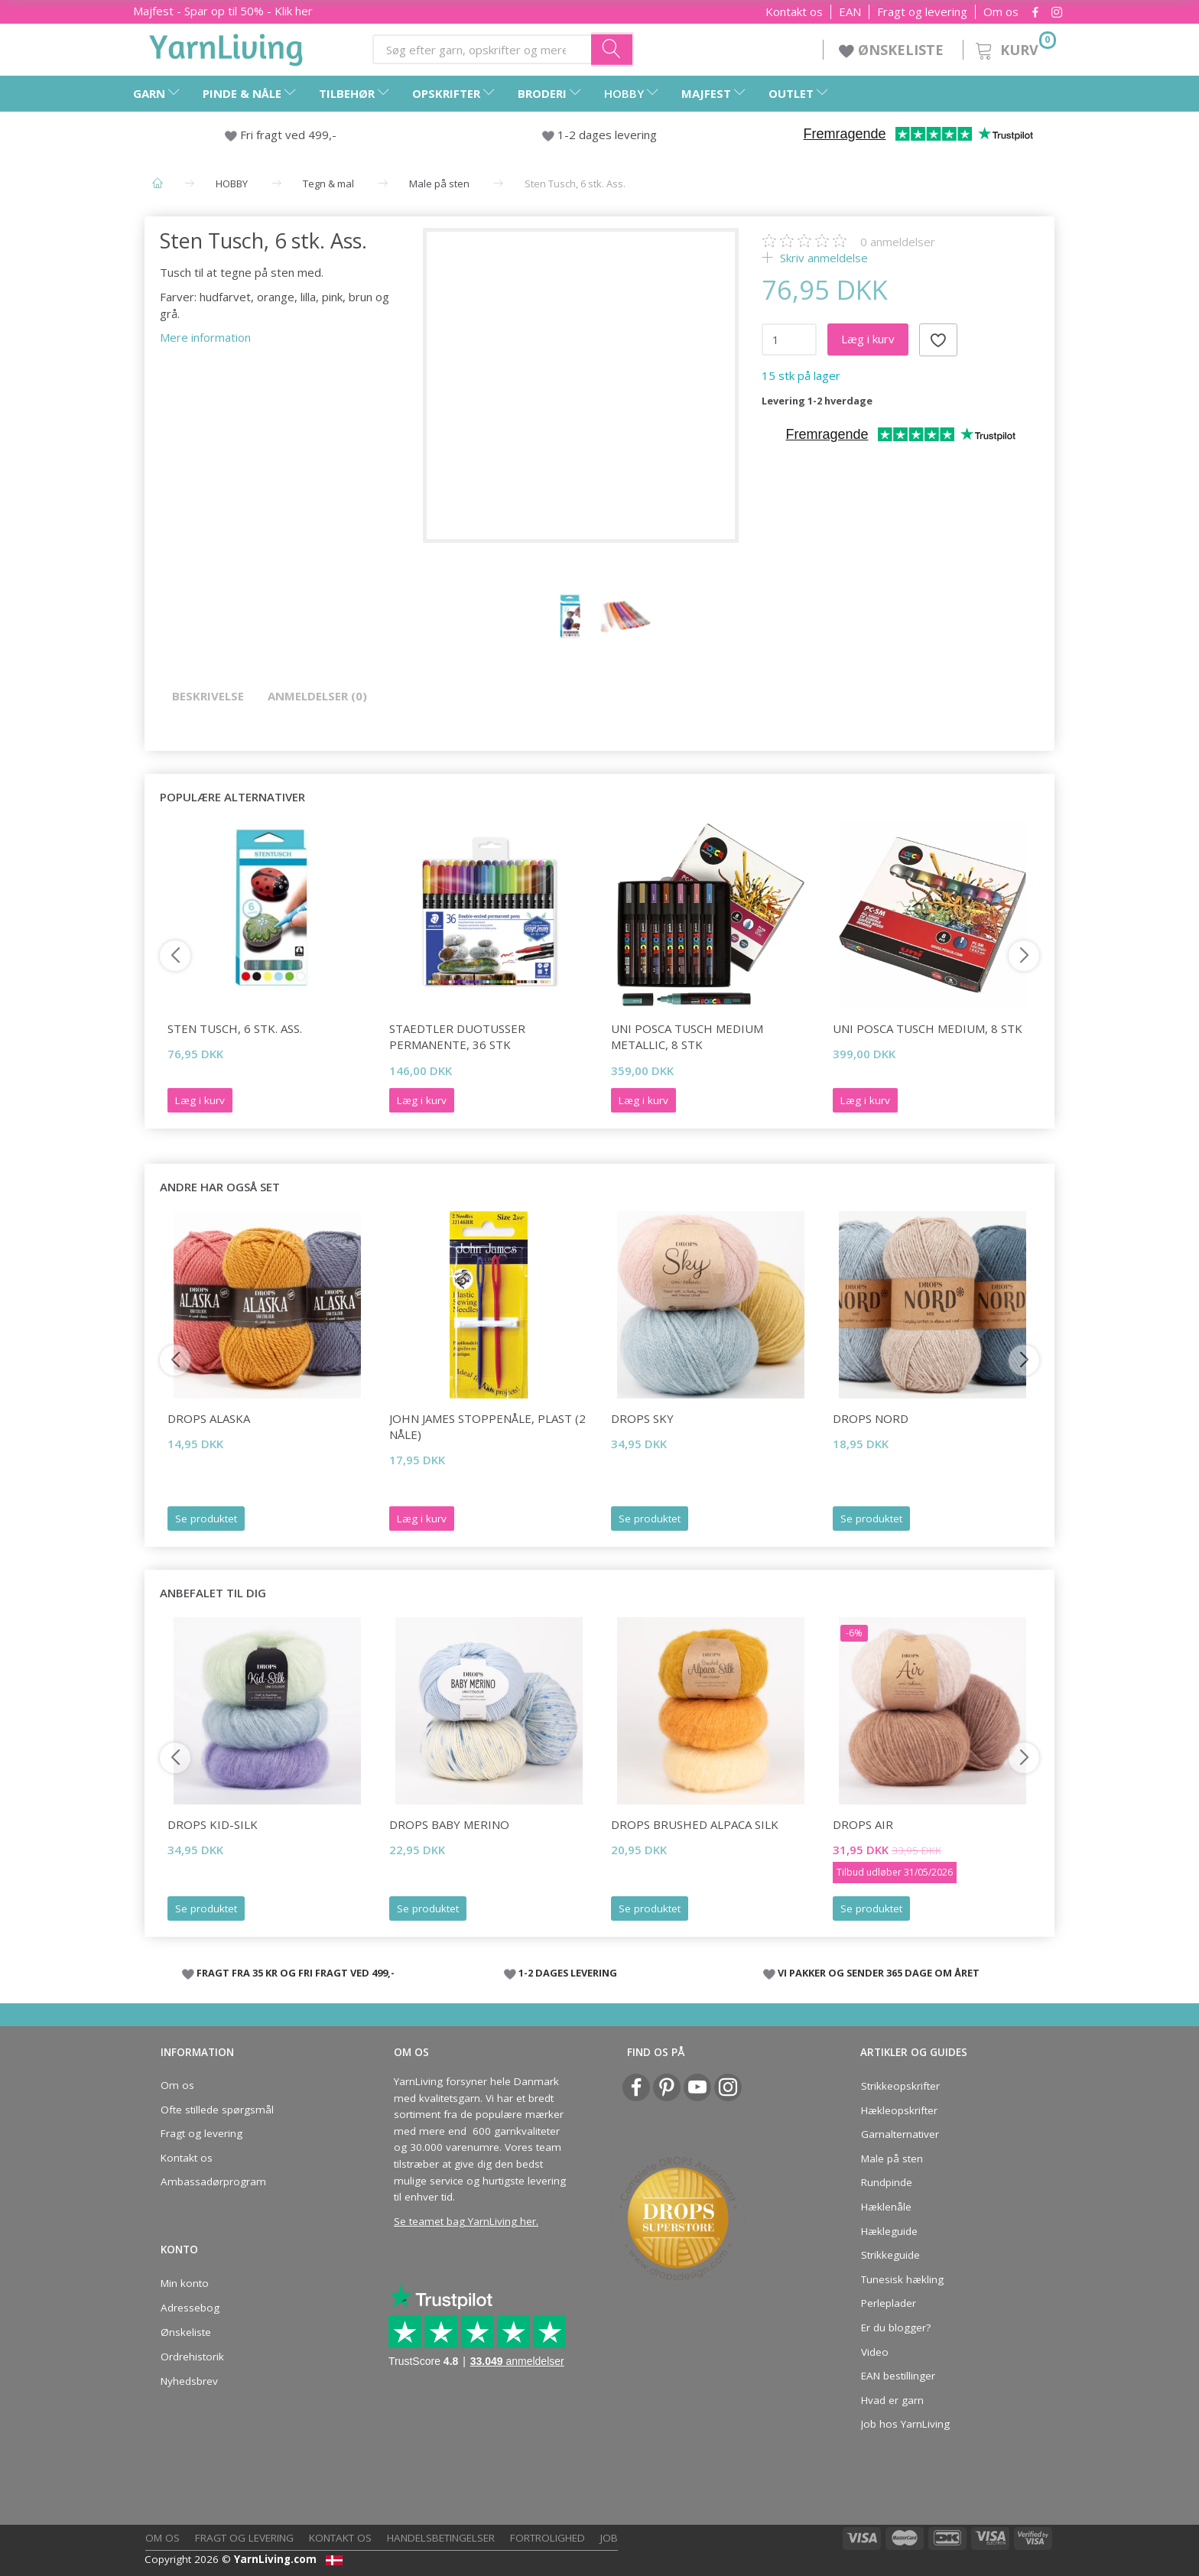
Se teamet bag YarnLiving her (465, 2221)
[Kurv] (1014, 47)
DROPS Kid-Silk (212, 1824)
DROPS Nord (870, 1418)
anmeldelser (897, 241)
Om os (1001, 12)
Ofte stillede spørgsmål (217, 2109)
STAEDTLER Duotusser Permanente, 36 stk (457, 1036)
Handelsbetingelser (441, 2538)
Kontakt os (794, 12)
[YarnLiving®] (226, 46)
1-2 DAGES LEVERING (567, 1973)
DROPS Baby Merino (449, 1824)
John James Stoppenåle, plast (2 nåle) (487, 1426)
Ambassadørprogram (213, 2181)
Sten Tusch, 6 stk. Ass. (234, 1028)
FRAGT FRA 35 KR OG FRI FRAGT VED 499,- (296, 1973)
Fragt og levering (922, 12)
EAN (850, 12)
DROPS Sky (642, 1418)
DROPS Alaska (208, 1418)
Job (609, 2538)
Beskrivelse (208, 695)
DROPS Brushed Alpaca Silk (694, 1824)
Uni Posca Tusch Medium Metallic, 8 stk (687, 1036)
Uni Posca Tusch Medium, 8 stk (927, 1028)
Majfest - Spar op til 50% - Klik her (223, 10)
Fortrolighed (547, 2538)
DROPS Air (863, 1824)
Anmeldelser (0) (317, 695)
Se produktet (206, 1518)
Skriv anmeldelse (822, 257)
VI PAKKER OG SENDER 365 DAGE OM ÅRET (879, 1973)
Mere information (205, 337)
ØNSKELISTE (893, 50)
